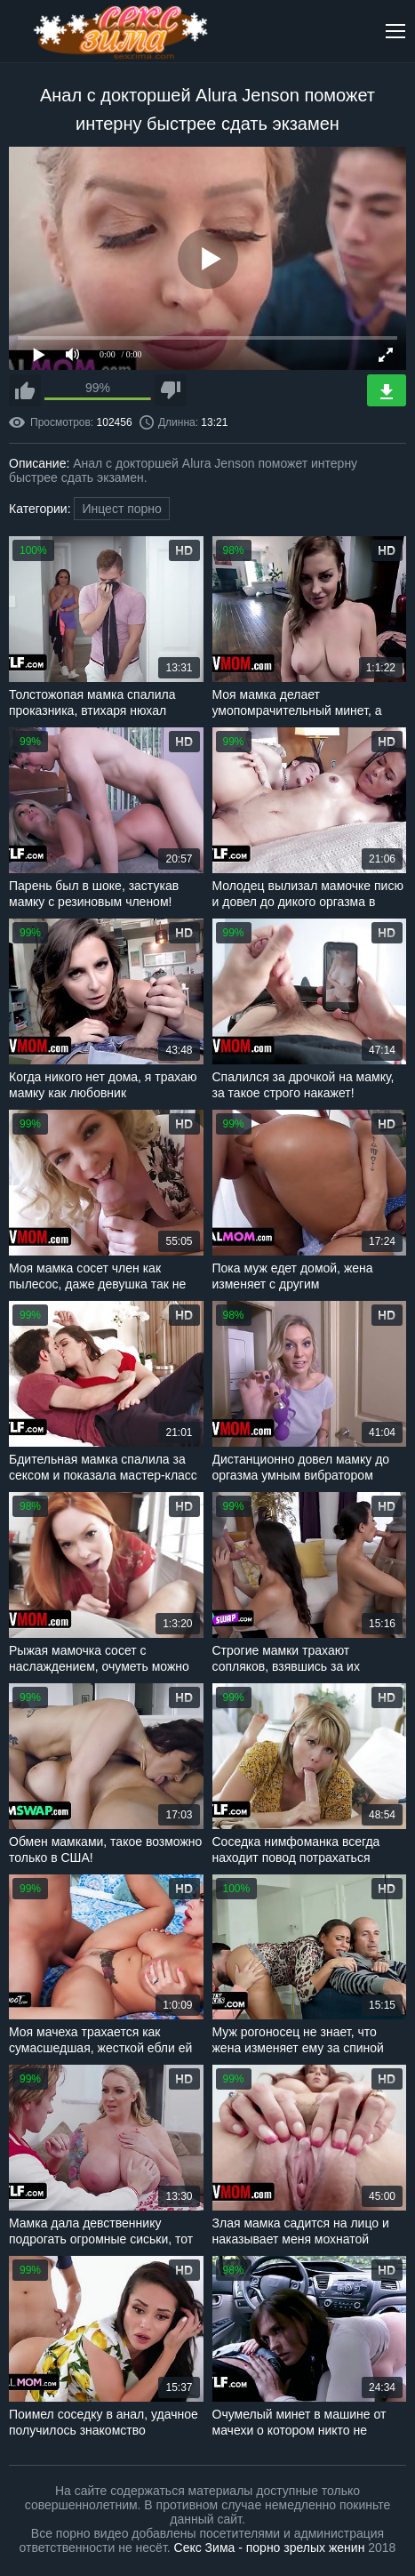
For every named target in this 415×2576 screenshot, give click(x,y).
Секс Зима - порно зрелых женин (269, 2547)
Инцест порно (121, 509)
